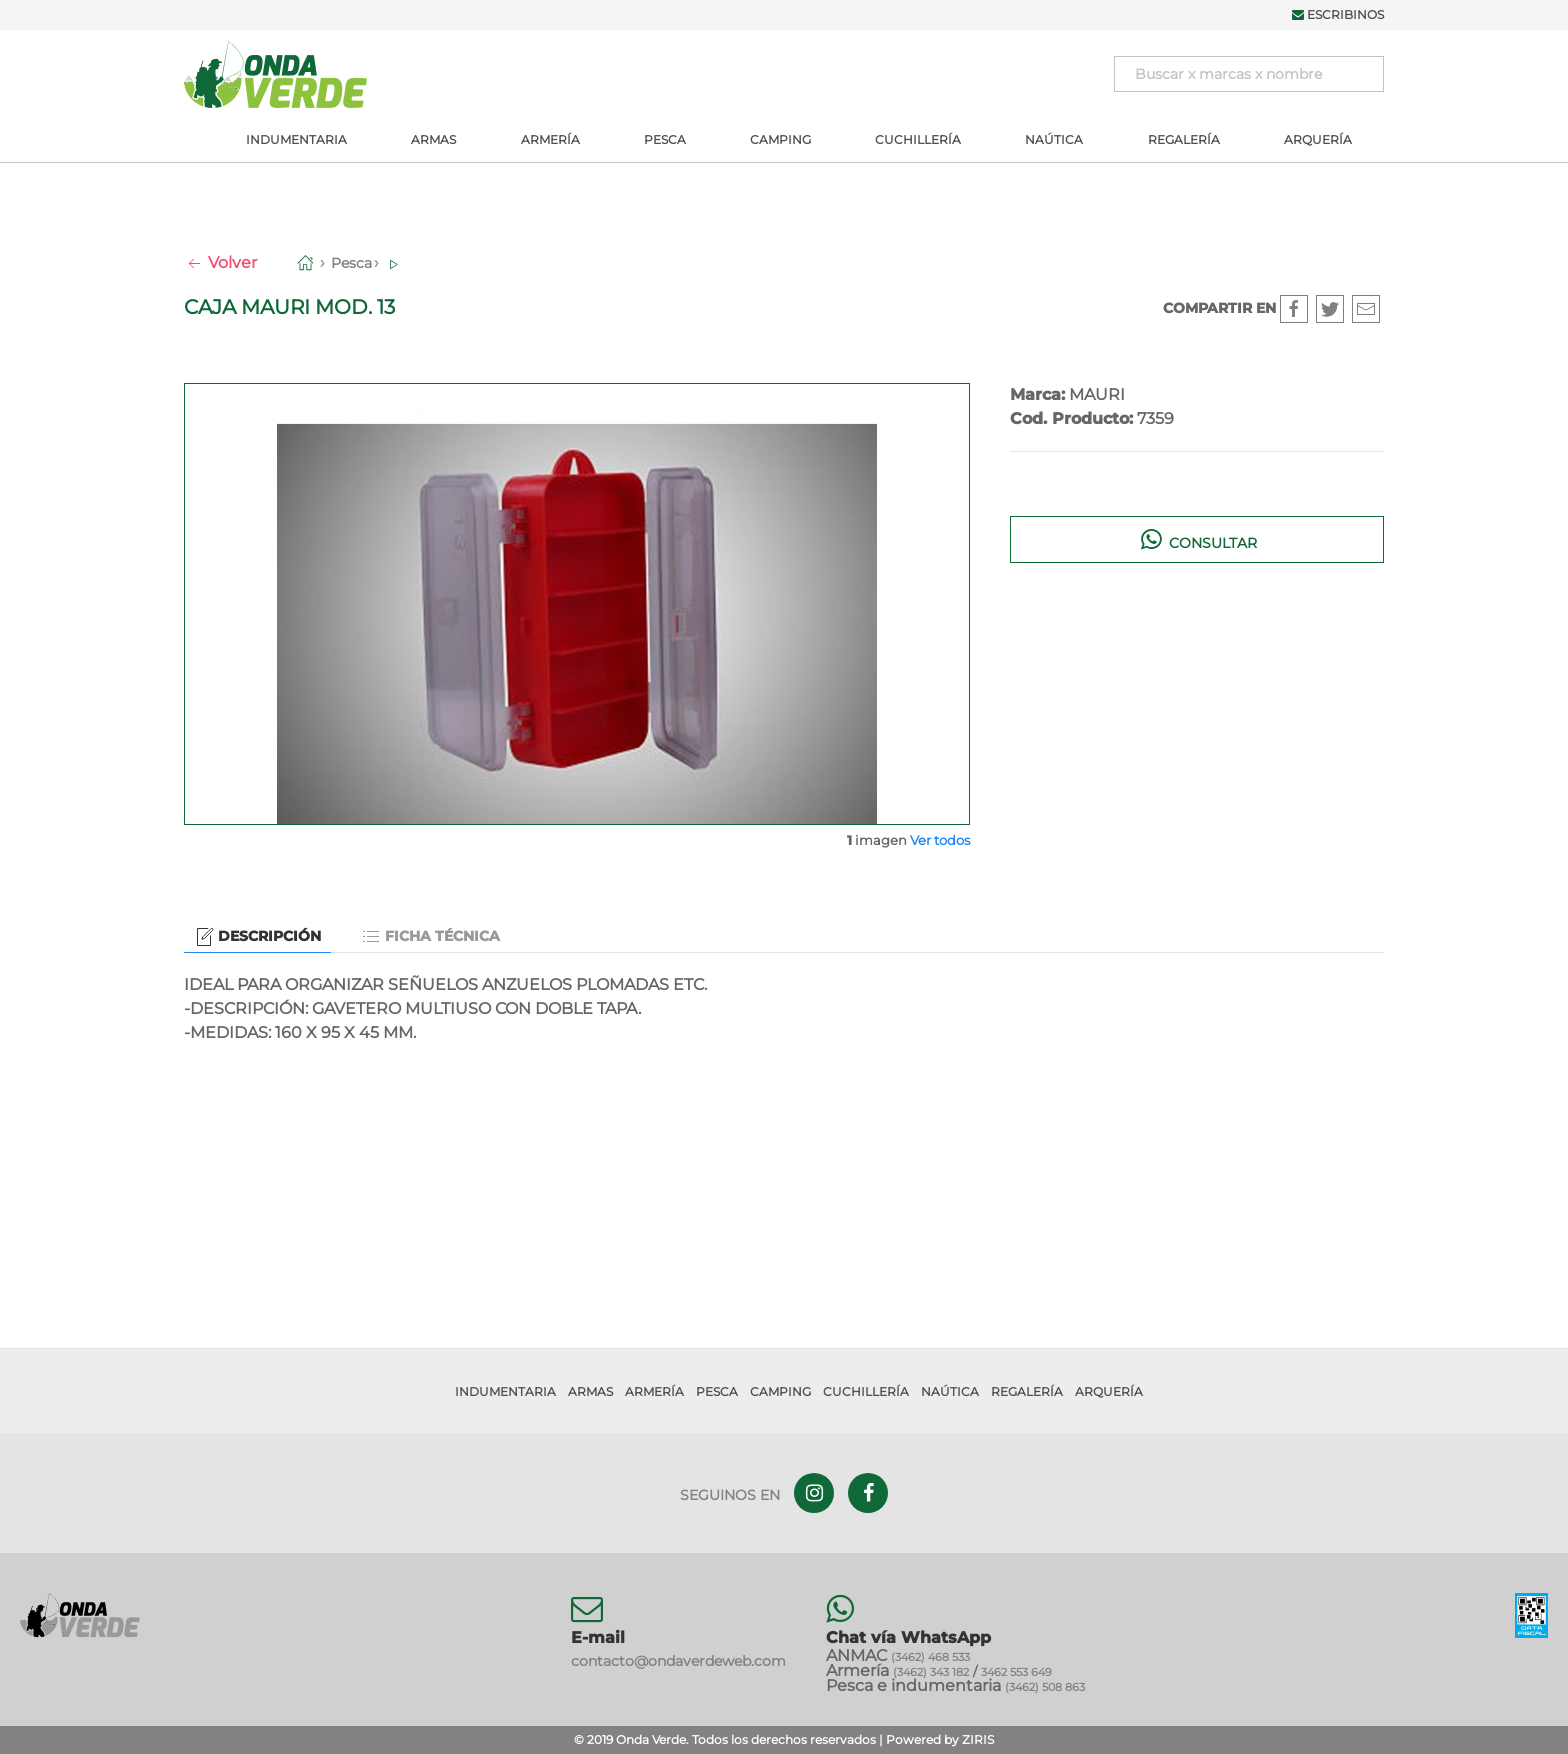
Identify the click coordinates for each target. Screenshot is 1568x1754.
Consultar (1197, 539)
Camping (780, 139)
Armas (433, 139)
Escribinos (1338, 14)
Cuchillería (918, 139)
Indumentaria (296, 139)
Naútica (1054, 139)
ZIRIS (978, 1739)
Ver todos (940, 840)
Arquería (1318, 139)
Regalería (1184, 139)
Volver (220, 262)
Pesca (665, 139)
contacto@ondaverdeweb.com (678, 1661)
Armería (550, 139)
